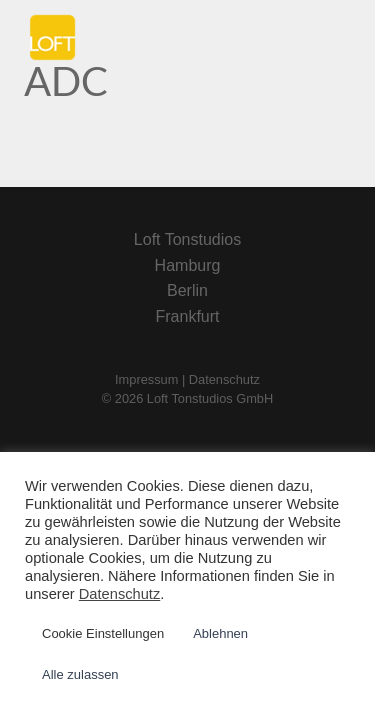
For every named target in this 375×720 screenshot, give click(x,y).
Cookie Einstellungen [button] (103, 633)
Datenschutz (119, 594)
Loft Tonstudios (187, 239)
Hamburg (188, 265)
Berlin (187, 290)
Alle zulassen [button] (80, 674)
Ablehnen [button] (220, 633)
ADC (66, 81)
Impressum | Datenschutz (187, 379)
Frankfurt (187, 316)
